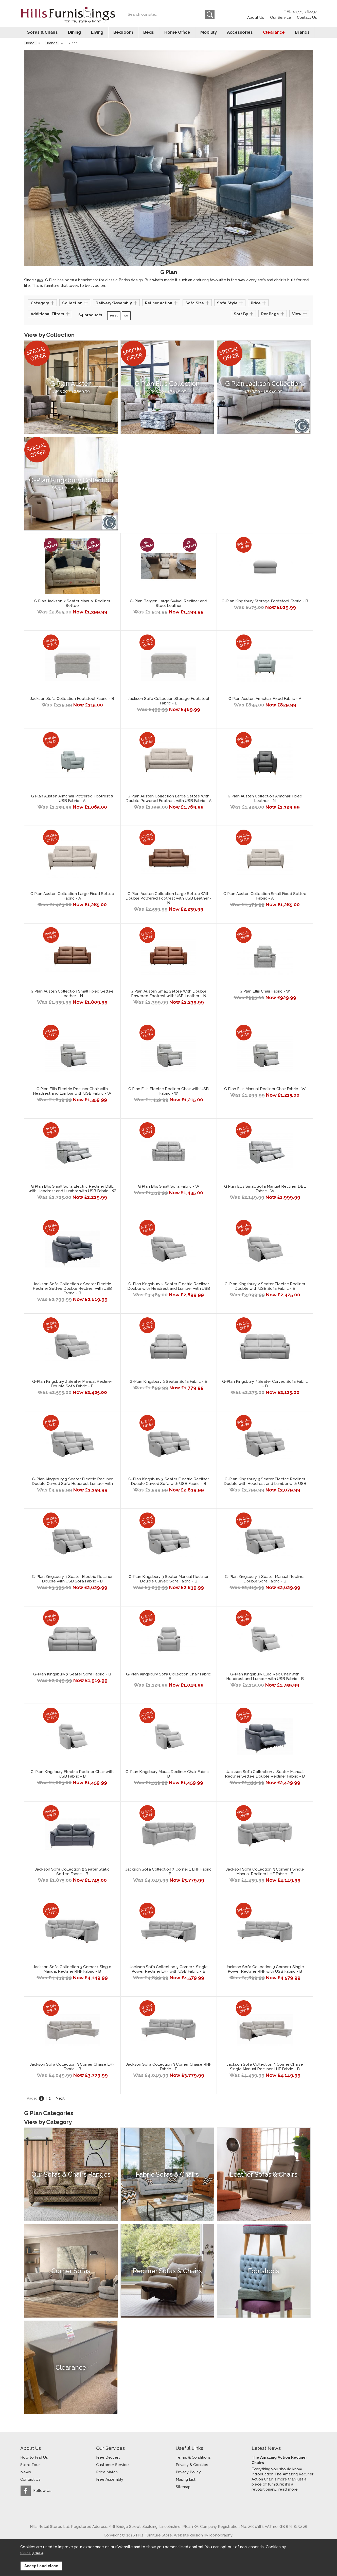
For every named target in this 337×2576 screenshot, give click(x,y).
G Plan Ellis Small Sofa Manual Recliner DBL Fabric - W (265, 1190)
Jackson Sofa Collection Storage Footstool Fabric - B (168, 702)
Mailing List (186, 2481)
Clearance (275, 33)
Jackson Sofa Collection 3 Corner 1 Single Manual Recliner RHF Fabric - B (72, 1970)
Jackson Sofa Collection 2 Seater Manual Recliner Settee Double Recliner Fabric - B (265, 1775)
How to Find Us (34, 2459)
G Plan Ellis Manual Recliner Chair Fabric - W (265, 1090)
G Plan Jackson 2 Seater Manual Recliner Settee (72, 604)
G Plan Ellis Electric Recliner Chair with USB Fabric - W (168, 1092)
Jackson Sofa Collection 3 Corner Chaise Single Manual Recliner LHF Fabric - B (265, 2068)
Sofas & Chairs (41, 33)
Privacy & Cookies (192, 2466)
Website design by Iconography (203, 2536)
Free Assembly (109, 2481)
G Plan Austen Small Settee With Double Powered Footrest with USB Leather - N (168, 995)
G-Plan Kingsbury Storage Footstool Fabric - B (265, 602)
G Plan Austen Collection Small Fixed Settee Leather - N (72, 995)
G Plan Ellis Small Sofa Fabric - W (168, 1188)
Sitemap (183, 2488)
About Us (255, 17)
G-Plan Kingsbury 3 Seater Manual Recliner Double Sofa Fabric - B (265, 1580)
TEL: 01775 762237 (300, 11)
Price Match (107, 2473)
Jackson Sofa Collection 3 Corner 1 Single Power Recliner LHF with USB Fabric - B (169, 1970)
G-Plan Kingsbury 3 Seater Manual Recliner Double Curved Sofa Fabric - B (168, 1580)
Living (96, 33)
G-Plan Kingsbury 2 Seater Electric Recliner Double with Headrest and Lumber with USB (168, 1287)
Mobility (209, 33)
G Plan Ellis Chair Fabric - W (265, 993)
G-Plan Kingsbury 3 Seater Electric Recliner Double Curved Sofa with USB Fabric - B (168, 1482)
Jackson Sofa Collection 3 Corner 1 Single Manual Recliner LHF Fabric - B (265, 1873)
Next (60, 2100)
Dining (73, 33)
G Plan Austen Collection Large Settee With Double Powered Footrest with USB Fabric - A (168, 800)
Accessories (240, 33)
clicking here (31, 2553)
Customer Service (112, 2466)
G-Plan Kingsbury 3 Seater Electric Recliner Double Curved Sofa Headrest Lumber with (72, 1482)
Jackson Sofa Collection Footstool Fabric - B (72, 700)
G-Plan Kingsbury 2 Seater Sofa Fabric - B (168, 1383)
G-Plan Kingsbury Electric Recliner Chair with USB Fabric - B (72, 1775)
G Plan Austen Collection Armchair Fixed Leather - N (265, 800)
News (25, 2473)
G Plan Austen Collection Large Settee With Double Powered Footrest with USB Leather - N (168, 900)
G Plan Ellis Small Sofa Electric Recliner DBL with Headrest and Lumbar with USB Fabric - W (72, 1190)
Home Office (177, 33)
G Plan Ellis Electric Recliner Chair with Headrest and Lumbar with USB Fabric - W (72, 1092)
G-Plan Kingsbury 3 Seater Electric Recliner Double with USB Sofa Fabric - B (72, 1580)
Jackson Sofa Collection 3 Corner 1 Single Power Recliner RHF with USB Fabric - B (265, 1970)
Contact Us (307, 17)
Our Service (280, 17)
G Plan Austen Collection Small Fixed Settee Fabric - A (264, 897)
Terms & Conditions (193, 2459)
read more (287, 2490)
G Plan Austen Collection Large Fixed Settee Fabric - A (72, 897)
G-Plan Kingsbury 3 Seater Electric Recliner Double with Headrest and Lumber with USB (265, 1482)
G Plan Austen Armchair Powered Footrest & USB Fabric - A (72, 800)
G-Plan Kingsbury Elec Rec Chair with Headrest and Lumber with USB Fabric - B (265, 1678)
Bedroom (123, 33)
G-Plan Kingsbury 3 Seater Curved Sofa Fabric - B (265, 1385)
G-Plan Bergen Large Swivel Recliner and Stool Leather (168, 604)
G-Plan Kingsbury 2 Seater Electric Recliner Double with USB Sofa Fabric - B (265, 1287)
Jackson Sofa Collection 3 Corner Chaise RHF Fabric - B (168, 2068)
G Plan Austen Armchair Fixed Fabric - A (264, 700)
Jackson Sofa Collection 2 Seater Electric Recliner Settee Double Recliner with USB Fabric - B (72, 1290)
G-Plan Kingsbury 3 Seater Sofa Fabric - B (72, 1675)
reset (114, 317)
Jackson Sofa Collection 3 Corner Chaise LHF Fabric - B (72, 2068)
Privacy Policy (188, 2473)
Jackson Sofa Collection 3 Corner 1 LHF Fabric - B (168, 1873)
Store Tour (30, 2466)
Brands (304, 33)
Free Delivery (108, 2459)
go (126, 317)
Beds (149, 33)
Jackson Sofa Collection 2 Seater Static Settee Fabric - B (72, 1873)
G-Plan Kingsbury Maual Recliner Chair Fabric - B (168, 1775)
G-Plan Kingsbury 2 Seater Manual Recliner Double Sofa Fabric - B (72, 1385)
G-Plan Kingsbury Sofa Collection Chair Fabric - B (168, 1678)
